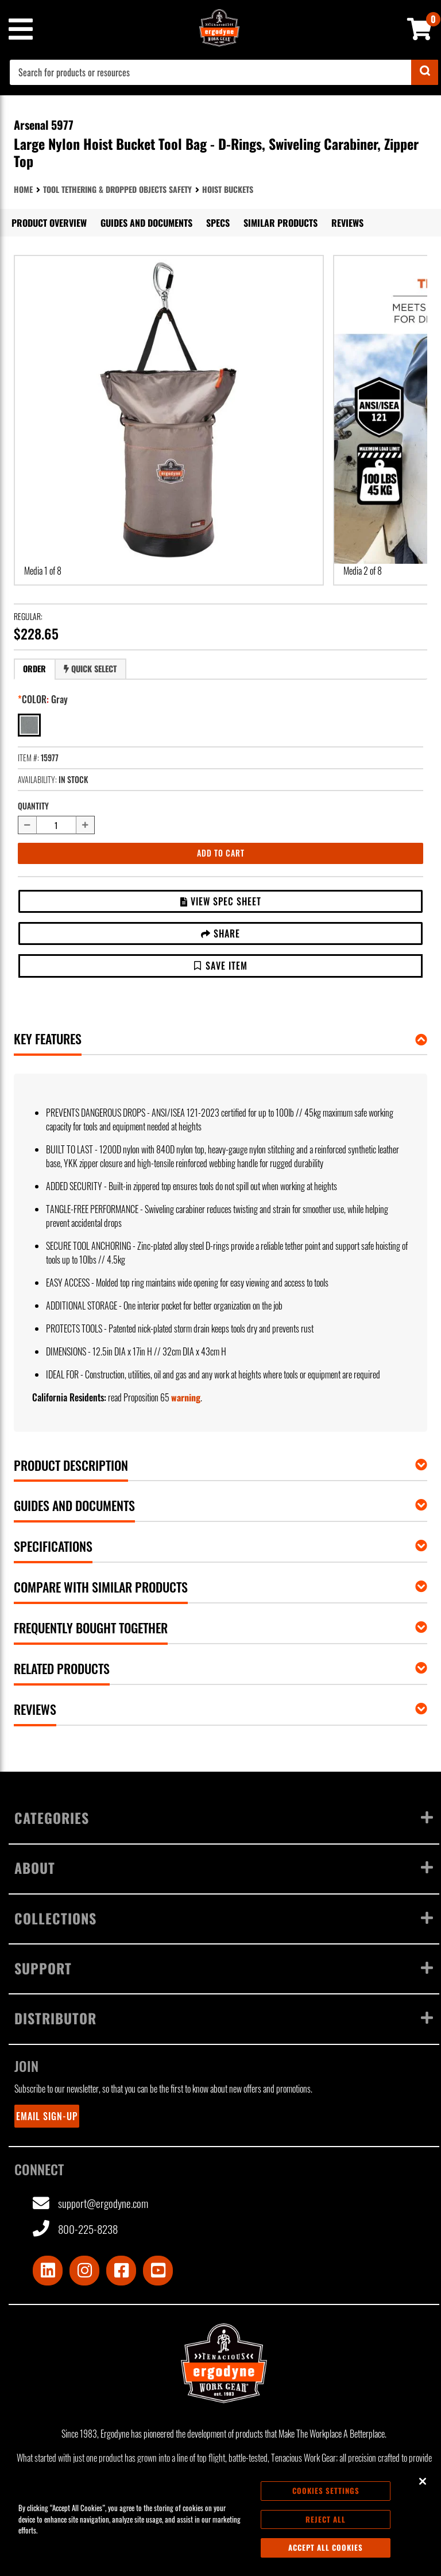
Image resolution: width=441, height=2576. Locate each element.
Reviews (347, 223)
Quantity (33, 806)
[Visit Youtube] (158, 2270)
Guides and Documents (146, 223)
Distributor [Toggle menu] (224, 2018)
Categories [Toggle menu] (224, 1817)
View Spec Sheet (220, 901)
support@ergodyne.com (90, 2203)
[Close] (422, 2481)
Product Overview (49, 223)
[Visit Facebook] (121, 2270)
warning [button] (185, 1397)
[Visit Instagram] (84, 2270)
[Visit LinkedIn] (47, 2270)
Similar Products (280, 223)
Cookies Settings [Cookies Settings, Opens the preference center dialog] (325, 2490)
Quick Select (90, 669)
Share (220, 933)
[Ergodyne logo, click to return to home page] (224, 2363)
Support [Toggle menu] (224, 1968)
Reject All (325, 2519)
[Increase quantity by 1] (85, 825)
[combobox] (224, 72)
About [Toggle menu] (224, 1867)
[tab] (34, 669)
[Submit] (424, 72)
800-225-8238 (75, 2229)
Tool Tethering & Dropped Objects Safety (117, 189)
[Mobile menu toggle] (20, 29)
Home (23, 189)
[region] (220, 2519)
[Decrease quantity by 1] (27, 825)
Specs (218, 223)
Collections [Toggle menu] (224, 1918)
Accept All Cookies (325, 2547)
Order (34, 669)
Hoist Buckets (227, 189)
